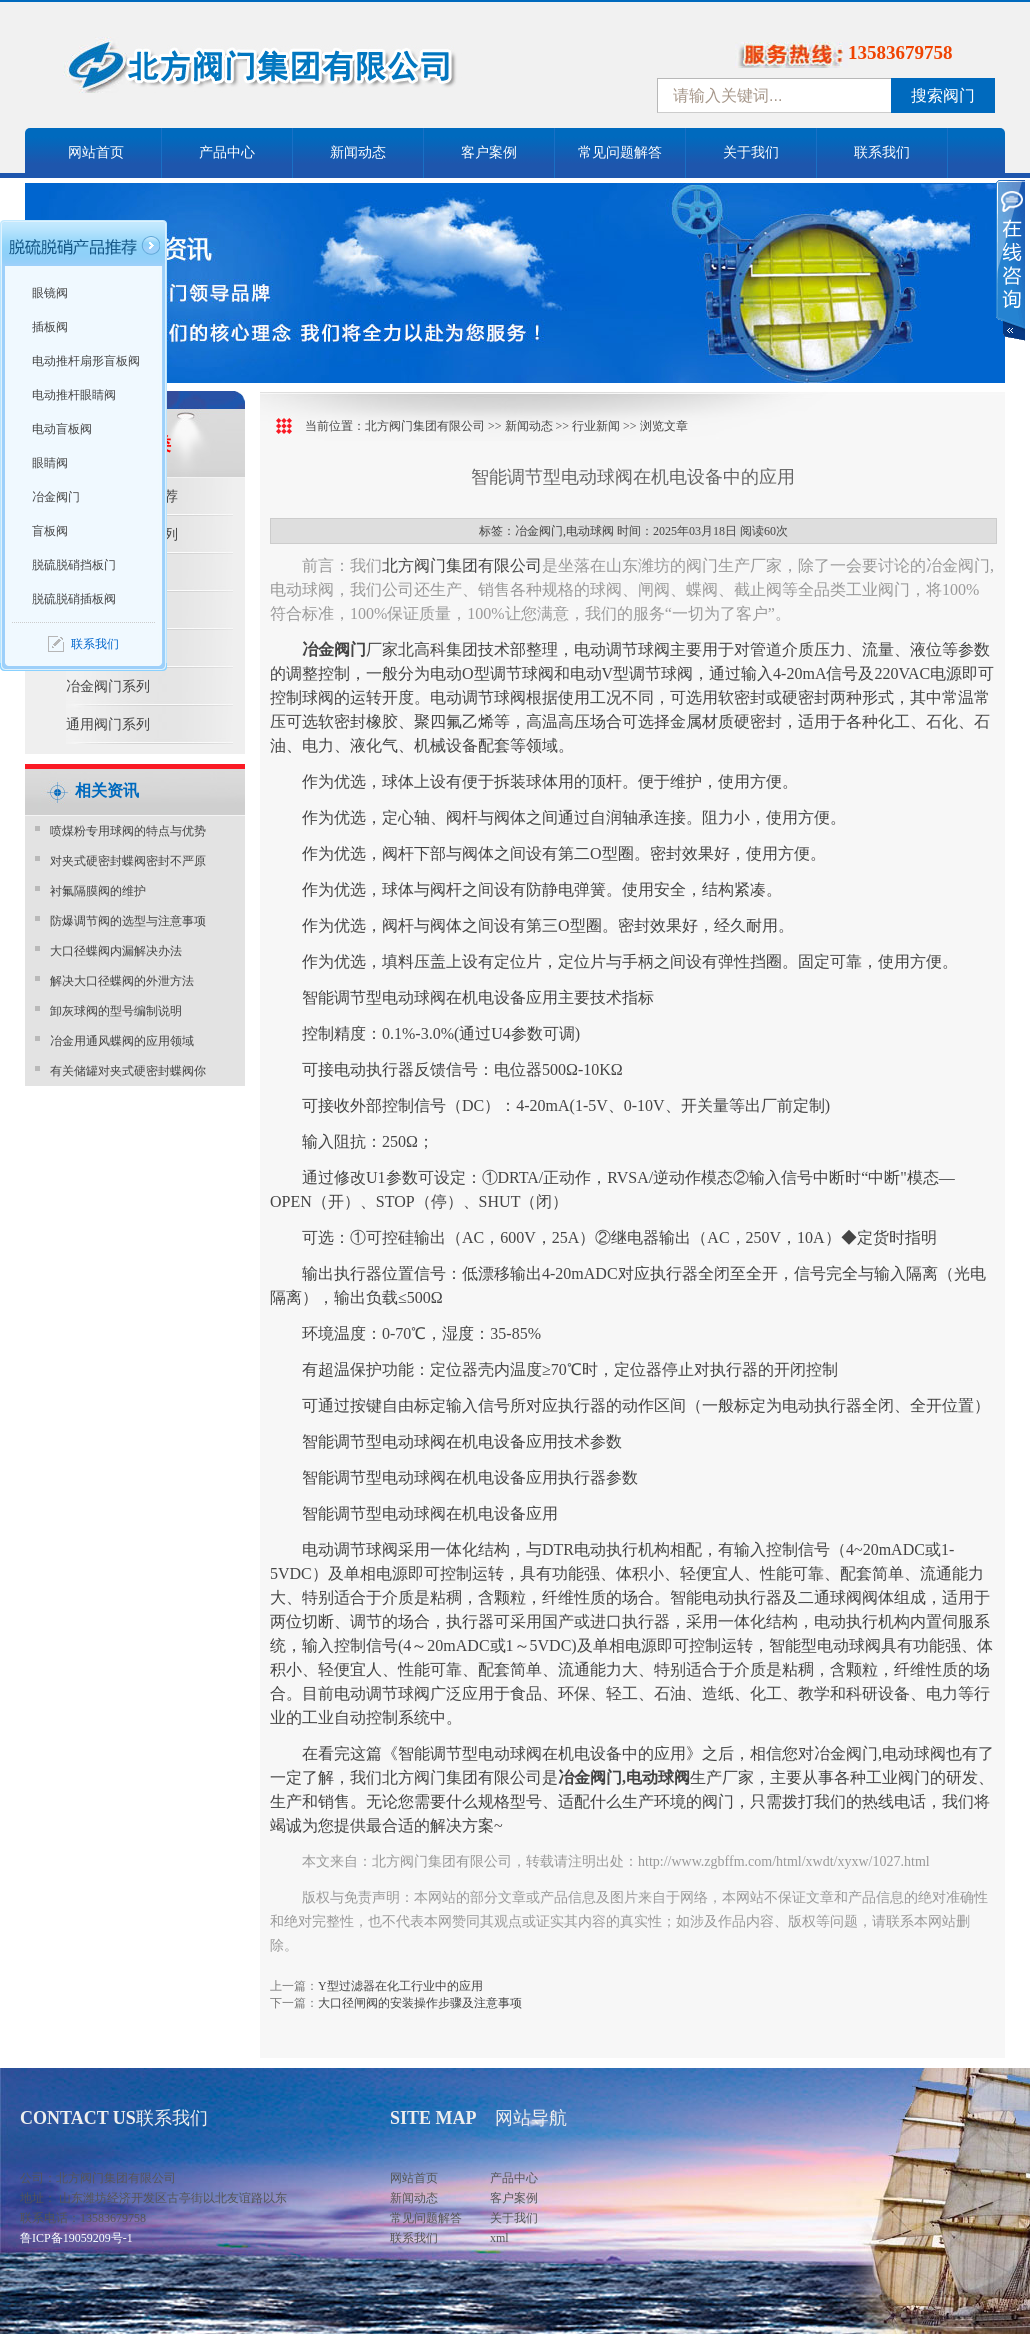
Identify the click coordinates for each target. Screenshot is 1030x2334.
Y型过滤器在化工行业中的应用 (400, 1986)
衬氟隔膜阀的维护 (98, 891)
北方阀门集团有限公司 (425, 426)
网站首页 (96, 152)
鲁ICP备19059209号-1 (76, 2238)
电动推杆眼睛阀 (74, 395)
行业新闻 (596, 426)
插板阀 (50, 327)
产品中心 (227, 152)
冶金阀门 (56, 497)
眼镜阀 (50, 293)
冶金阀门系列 (108, 686)
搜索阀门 (943, 95)
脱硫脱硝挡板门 (74, 565)
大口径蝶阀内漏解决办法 (116, 951)
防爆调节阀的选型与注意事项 (128, 921)
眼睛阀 (50, 463)
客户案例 (489, 152)
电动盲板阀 (62, 429)
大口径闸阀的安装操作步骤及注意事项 (420, 2003)
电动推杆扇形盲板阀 (86, 361)
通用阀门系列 (108, 724)
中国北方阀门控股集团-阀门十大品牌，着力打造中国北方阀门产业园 (315, 73)
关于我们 (751, 152)
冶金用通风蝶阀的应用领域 (122, 1041)
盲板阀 (50, 531)
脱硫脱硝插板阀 (74, 599)
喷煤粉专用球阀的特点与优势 (128, 831)
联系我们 (882, 152)
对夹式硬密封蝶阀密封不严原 (128, 861)
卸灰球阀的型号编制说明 (116, 1011)
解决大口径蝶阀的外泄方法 (122, 981)
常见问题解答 (620, 152)
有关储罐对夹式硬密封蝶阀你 (128, 1071)
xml (499, 2238)
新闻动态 (358, 152)
